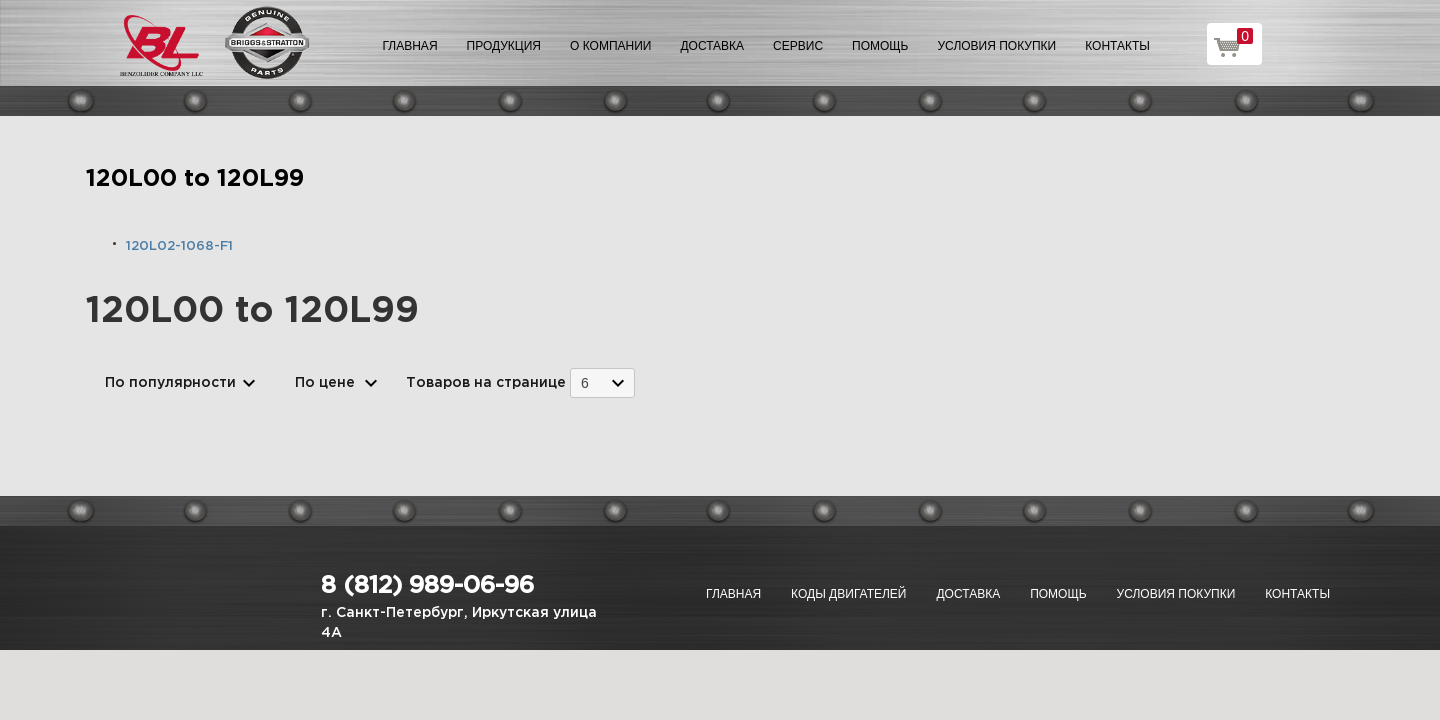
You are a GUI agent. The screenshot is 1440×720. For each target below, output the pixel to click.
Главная (410, 46)
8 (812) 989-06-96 (427, 586)
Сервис (798, 46)
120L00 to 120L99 (195, 179)
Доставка (712, 46)
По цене (325, 383)
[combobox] (602, 382)
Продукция (504, 46)
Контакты (1117, 46)
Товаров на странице (486, 383)
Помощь (880, 46)
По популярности (170, 383)
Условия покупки (997, 46)
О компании (610, 46)
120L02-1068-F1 (179, 246)
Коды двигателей (848, 594)
